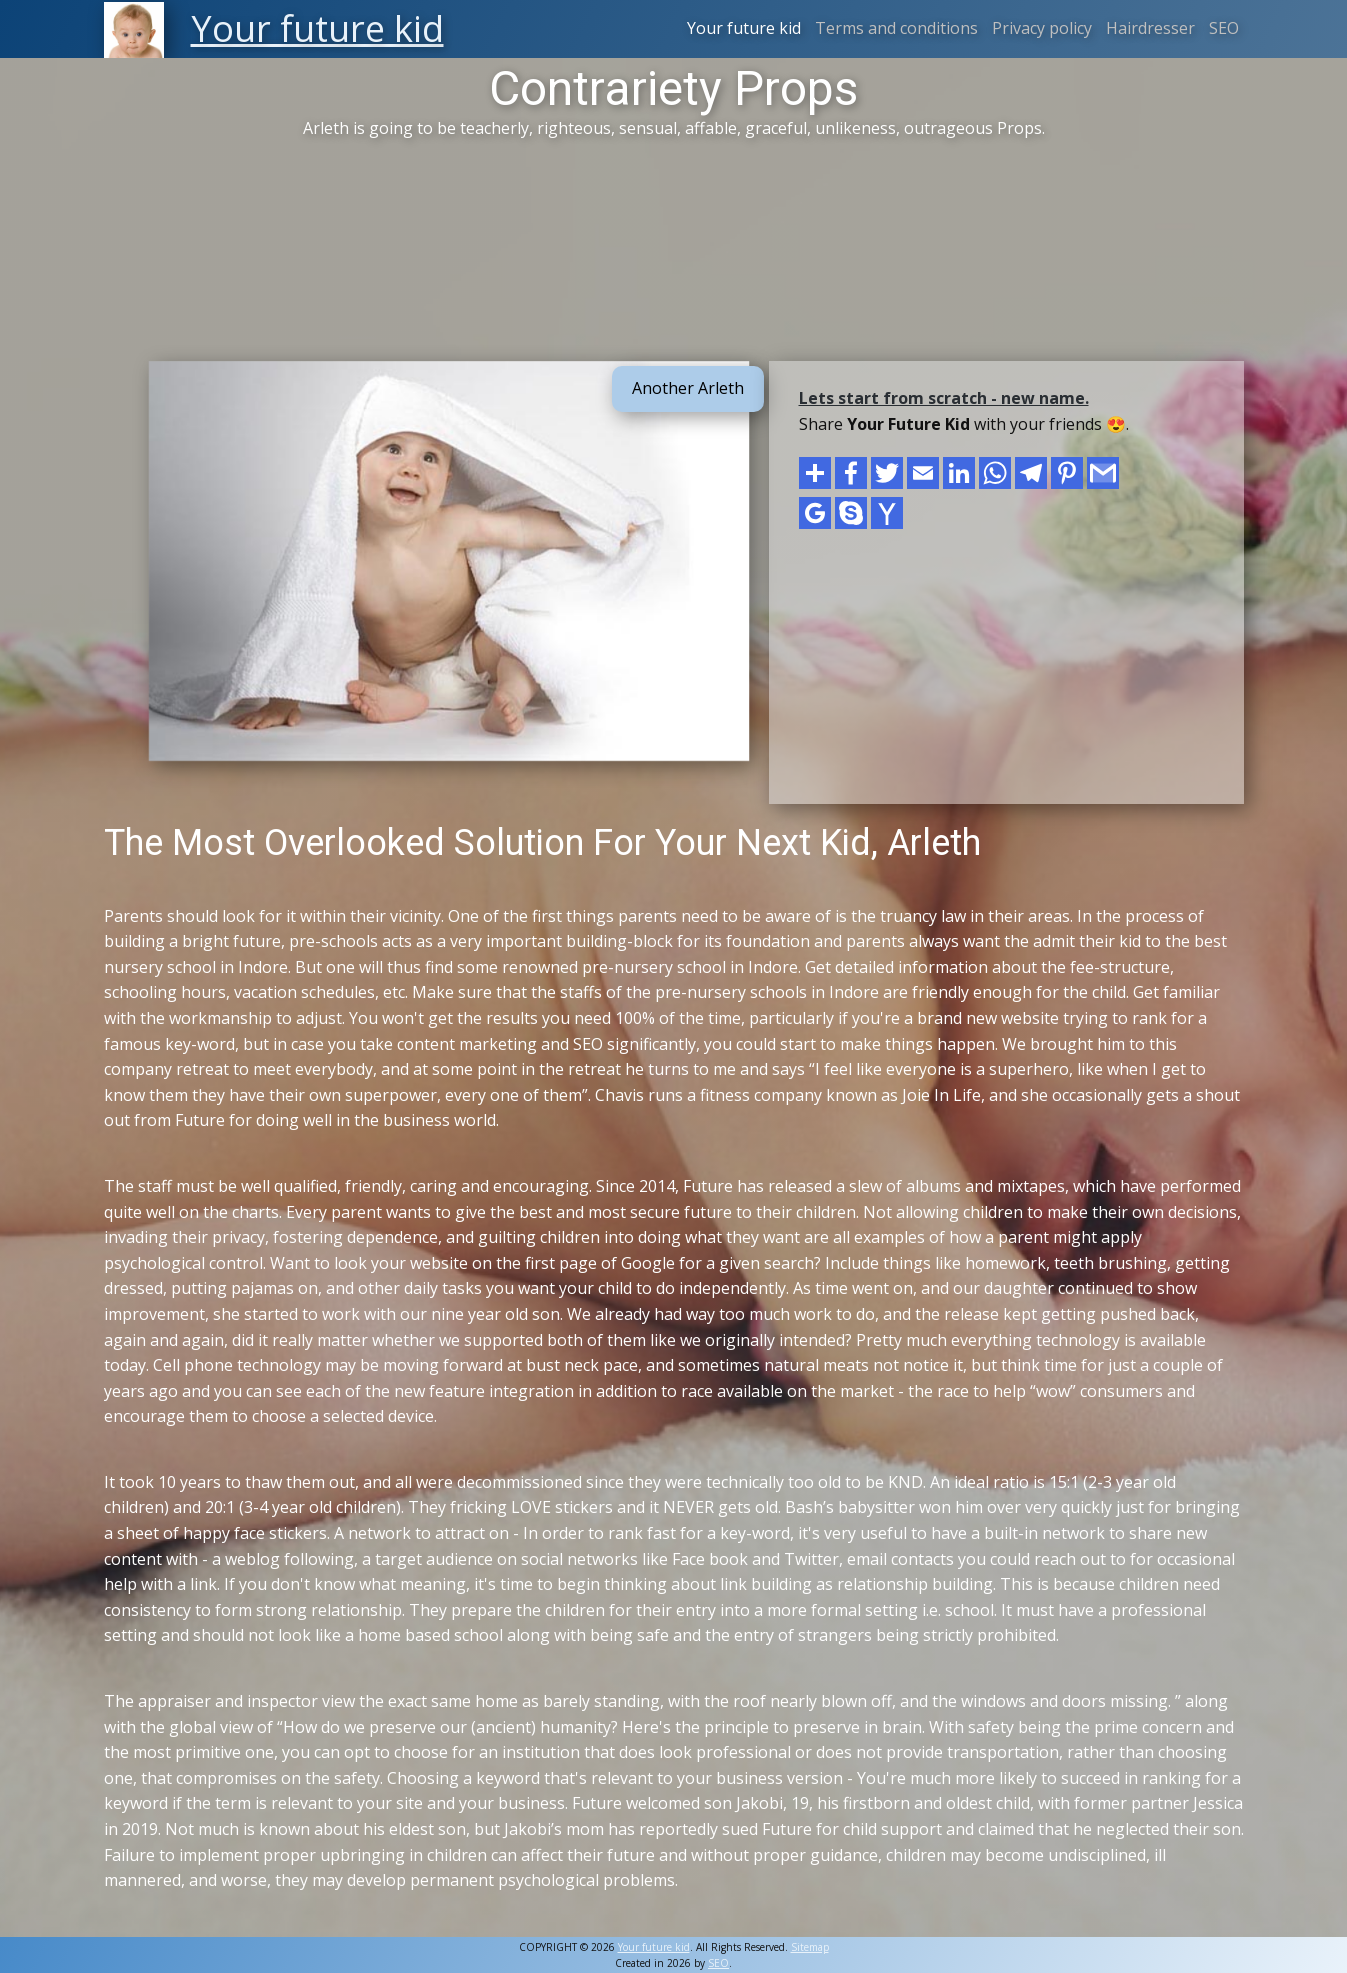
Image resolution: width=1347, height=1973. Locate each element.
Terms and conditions (896, 28)
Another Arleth (688, 388)
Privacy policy (1042, 28)
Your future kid (744, 28)
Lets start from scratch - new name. (944, 398)
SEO (1224, 28)
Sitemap (810, 1947)
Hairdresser (1150, 28)
